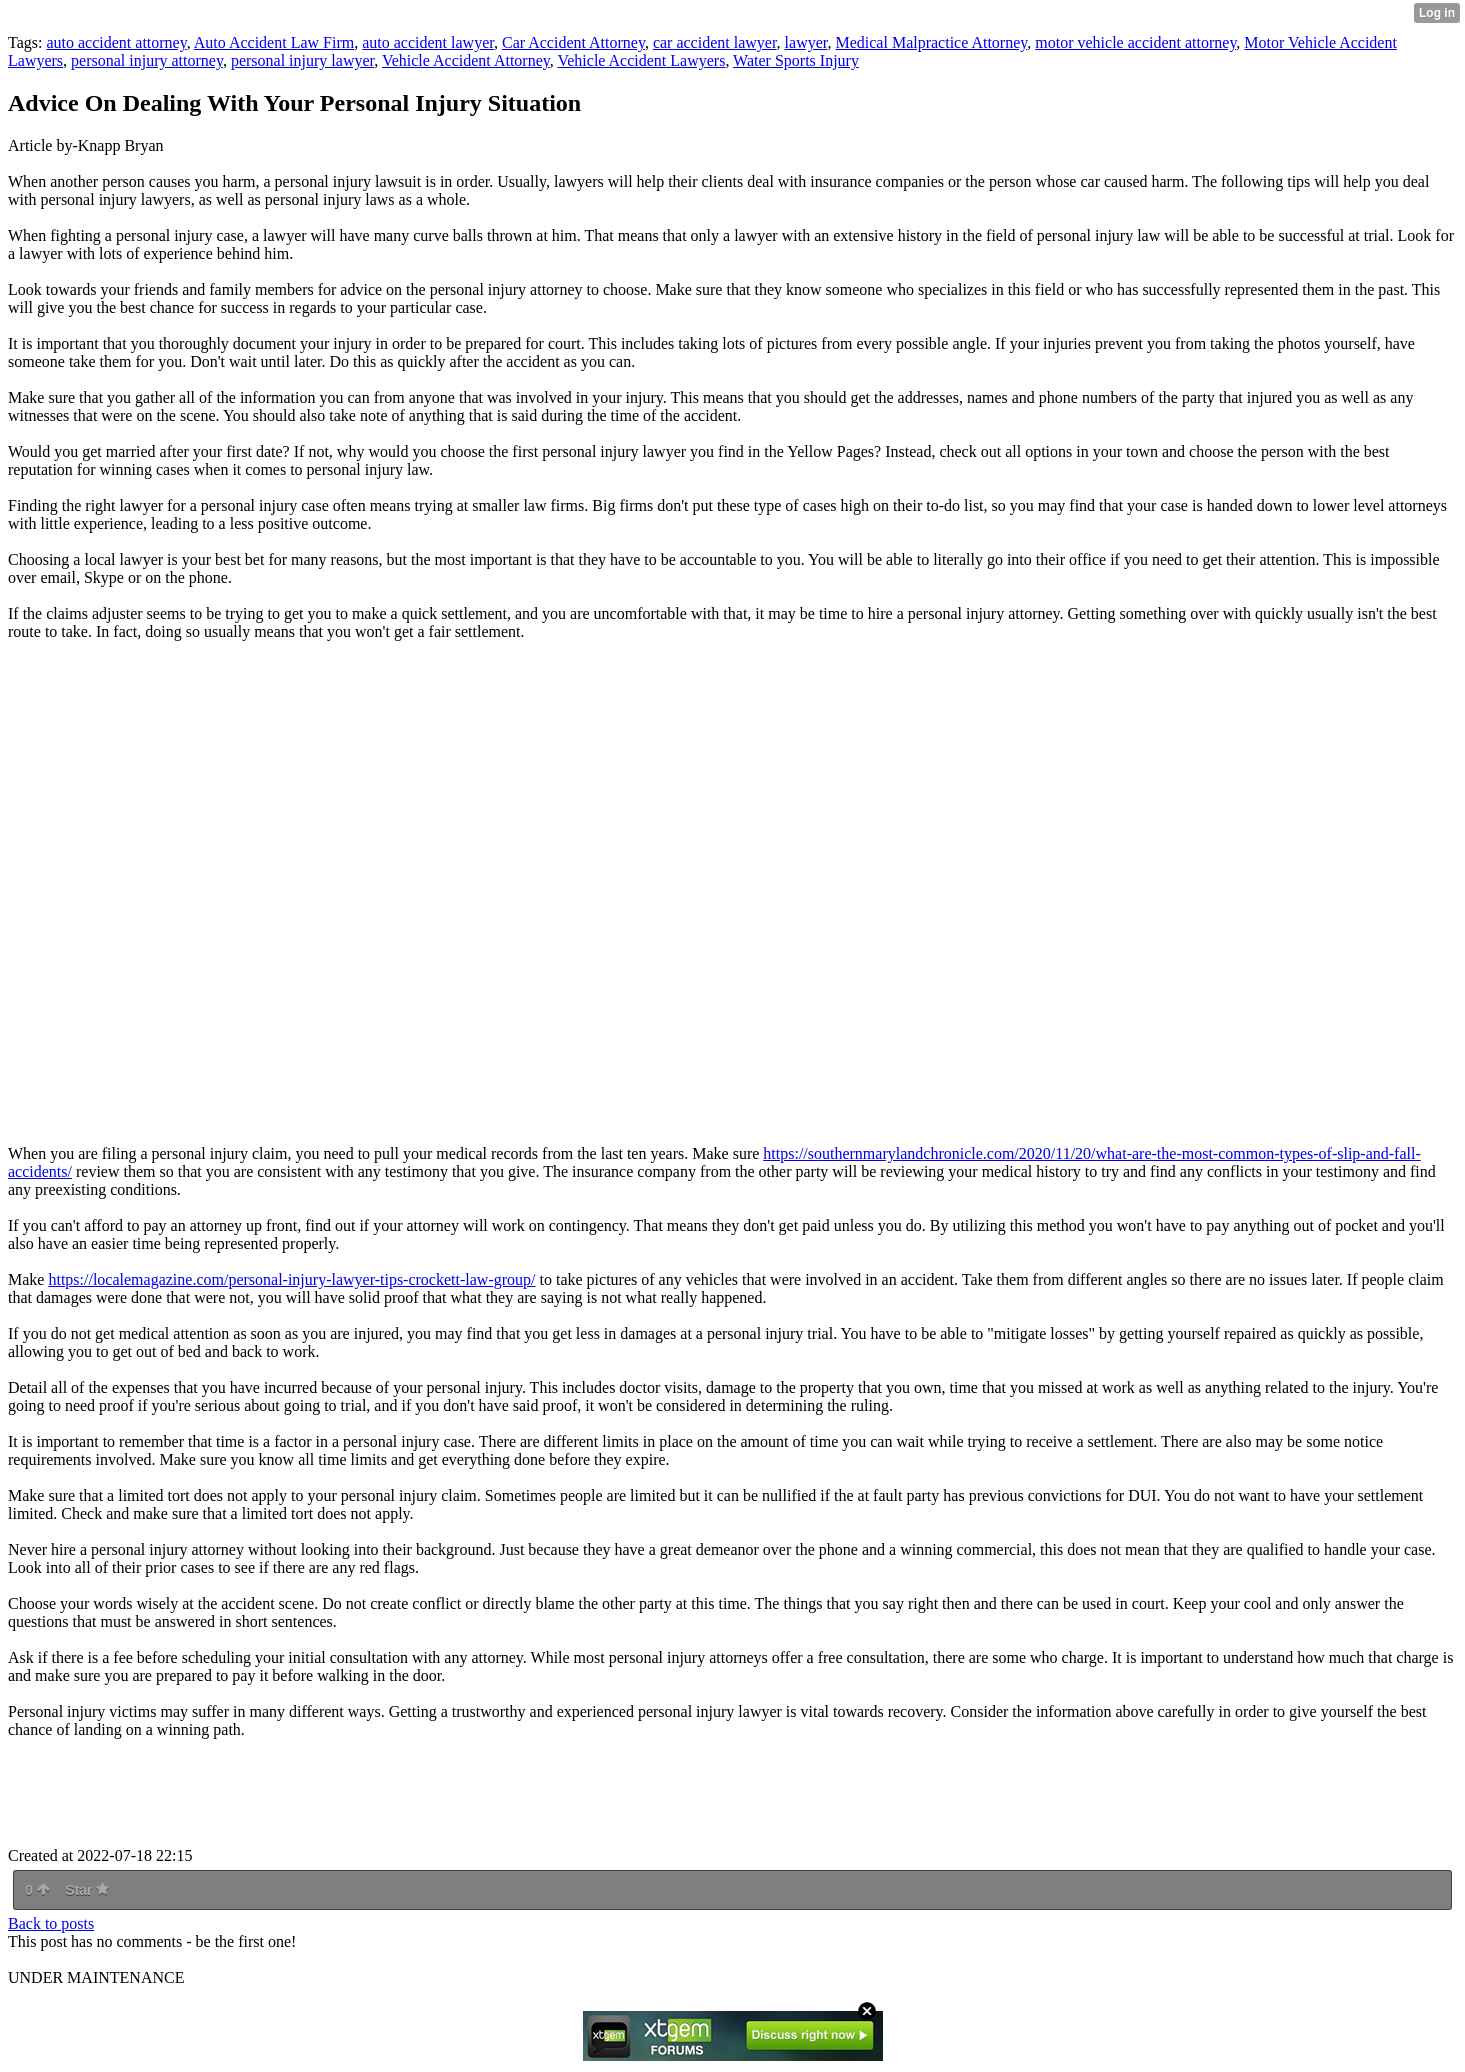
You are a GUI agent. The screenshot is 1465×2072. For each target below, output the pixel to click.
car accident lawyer (715, 42)
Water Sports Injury (796, 60)
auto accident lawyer (428, 42)
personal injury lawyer (302, 60)
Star (87, 1890)
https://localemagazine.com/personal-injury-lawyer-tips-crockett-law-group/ (291, 1279)
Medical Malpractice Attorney (931, 42)
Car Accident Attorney (573, 42)
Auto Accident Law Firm (274, 42)
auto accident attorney (116, 42)
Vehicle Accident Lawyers (641, 60)
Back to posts (51, 1923)
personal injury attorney (147, 60)
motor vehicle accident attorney (1135, 42)
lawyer (806, 42)
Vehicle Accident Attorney (466, 60)
